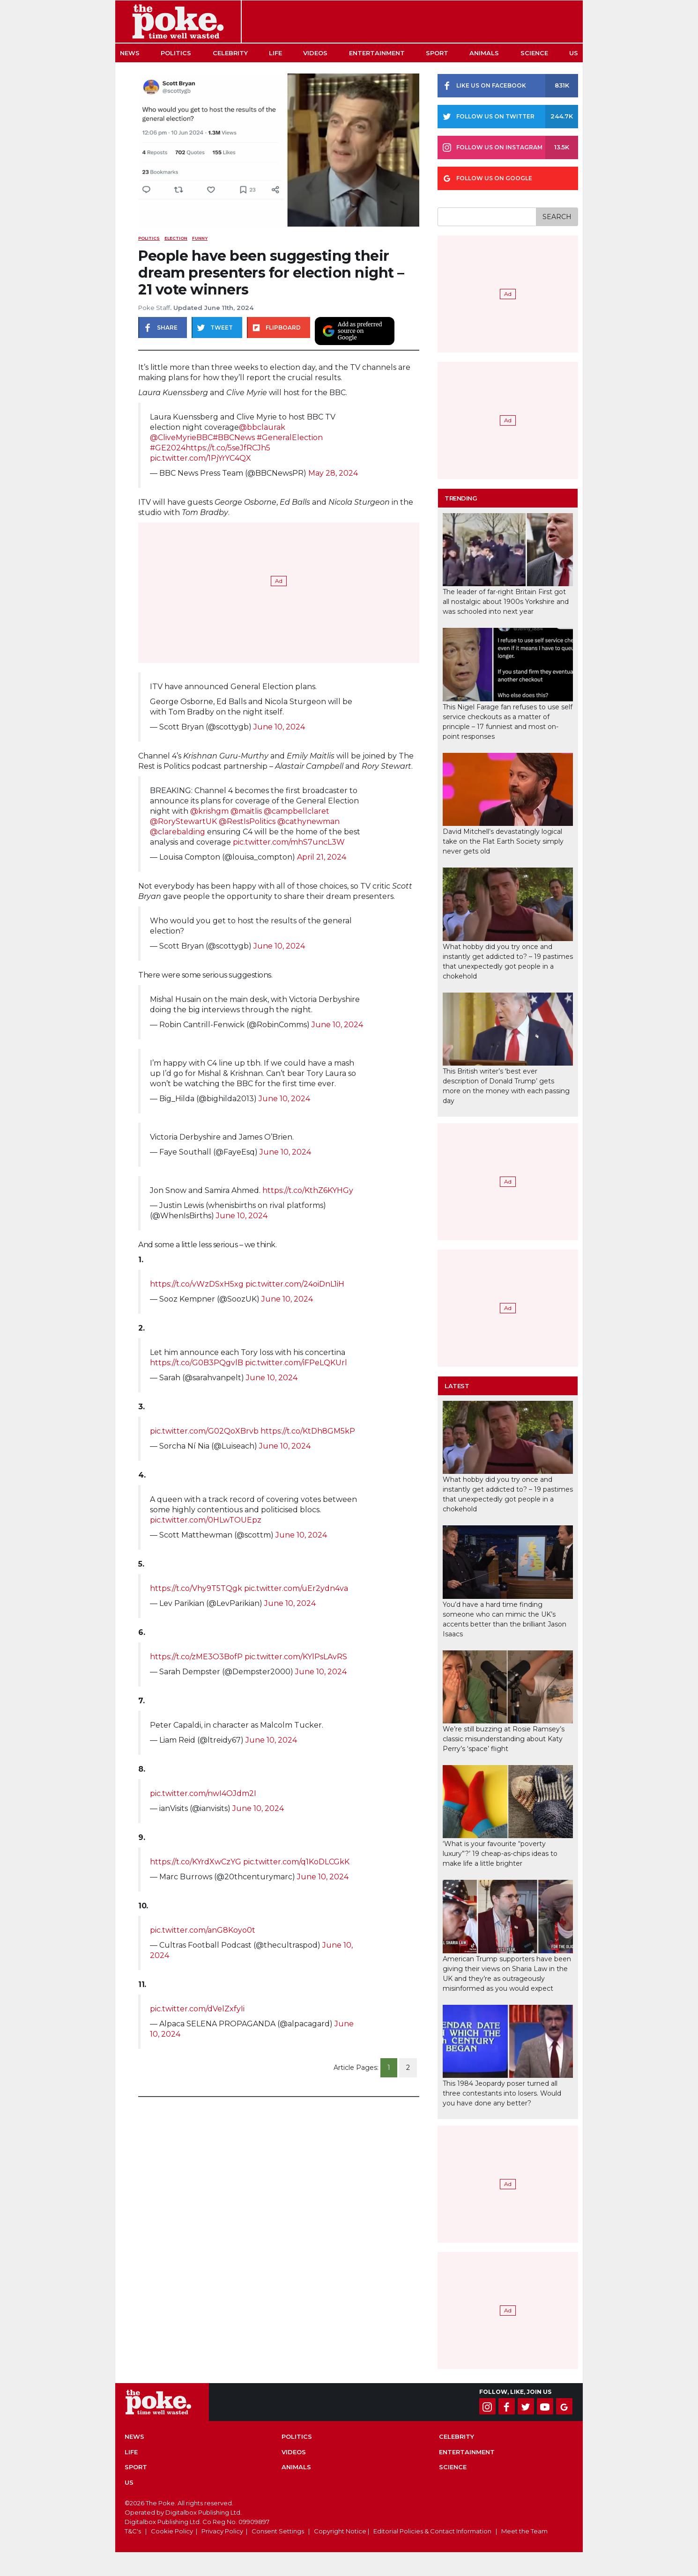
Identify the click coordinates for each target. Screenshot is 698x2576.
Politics (176, 53)
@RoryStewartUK (183, 821)
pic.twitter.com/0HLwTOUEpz (205, 1520)
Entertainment (377, 53)
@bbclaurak (262, 427)
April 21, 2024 (321, 857)
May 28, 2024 (333, 473)
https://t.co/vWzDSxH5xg (197, 1284)
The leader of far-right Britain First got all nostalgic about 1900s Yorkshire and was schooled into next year (506, 602)
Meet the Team (524, 2531)
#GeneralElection (290, 437)
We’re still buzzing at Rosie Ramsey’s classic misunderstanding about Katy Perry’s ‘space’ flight (503, 1739)
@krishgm (209, 811)
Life (275, 53)
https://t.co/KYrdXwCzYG (195, 1861)
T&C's (133, 2531)
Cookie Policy (172, 2531)
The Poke (178, 21)
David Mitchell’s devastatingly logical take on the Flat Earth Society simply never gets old (503, 841)
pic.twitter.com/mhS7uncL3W (289, 842)
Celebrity (230, 53)
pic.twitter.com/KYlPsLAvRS (296, 1656)
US (573, 53)
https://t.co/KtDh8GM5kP (307, 1431)
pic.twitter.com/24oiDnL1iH (294, 1284)
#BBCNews (234, 437)
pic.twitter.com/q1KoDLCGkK (296, 1861)
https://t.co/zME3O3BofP (196, 1656)
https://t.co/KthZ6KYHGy (307, 1190)
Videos (315, 53)
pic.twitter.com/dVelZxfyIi (197, 2008)
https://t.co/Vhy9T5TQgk (196, 1588)
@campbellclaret (296, 811)
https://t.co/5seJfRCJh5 (228, 447)
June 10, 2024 (279, 726)
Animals (484, 53)
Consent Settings (278, 2531)
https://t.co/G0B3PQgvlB (196, 1362)
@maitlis (246, 811)
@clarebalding (177, 831)
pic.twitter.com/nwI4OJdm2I (203, 1793)
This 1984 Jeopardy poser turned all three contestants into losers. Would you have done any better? (502, 2093)
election (175, 238)
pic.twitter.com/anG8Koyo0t (202, 1930)
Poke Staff (154, 307)
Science (534, 53)
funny (200, 238)
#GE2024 (168, 447)
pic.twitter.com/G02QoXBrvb (204, 1431)
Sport (437, 53)
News (130, 53)
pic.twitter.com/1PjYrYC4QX (200, 458)
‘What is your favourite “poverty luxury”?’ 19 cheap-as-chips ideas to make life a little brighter (500, 1854)
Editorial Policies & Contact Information (432, 2531)
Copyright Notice (340, 2531)
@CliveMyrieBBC (181, 437)
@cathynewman (308, 821)
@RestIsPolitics (247, 821)
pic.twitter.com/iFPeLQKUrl (296, 1362)
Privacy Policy (222, 2531)
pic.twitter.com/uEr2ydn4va (296, 1588)
